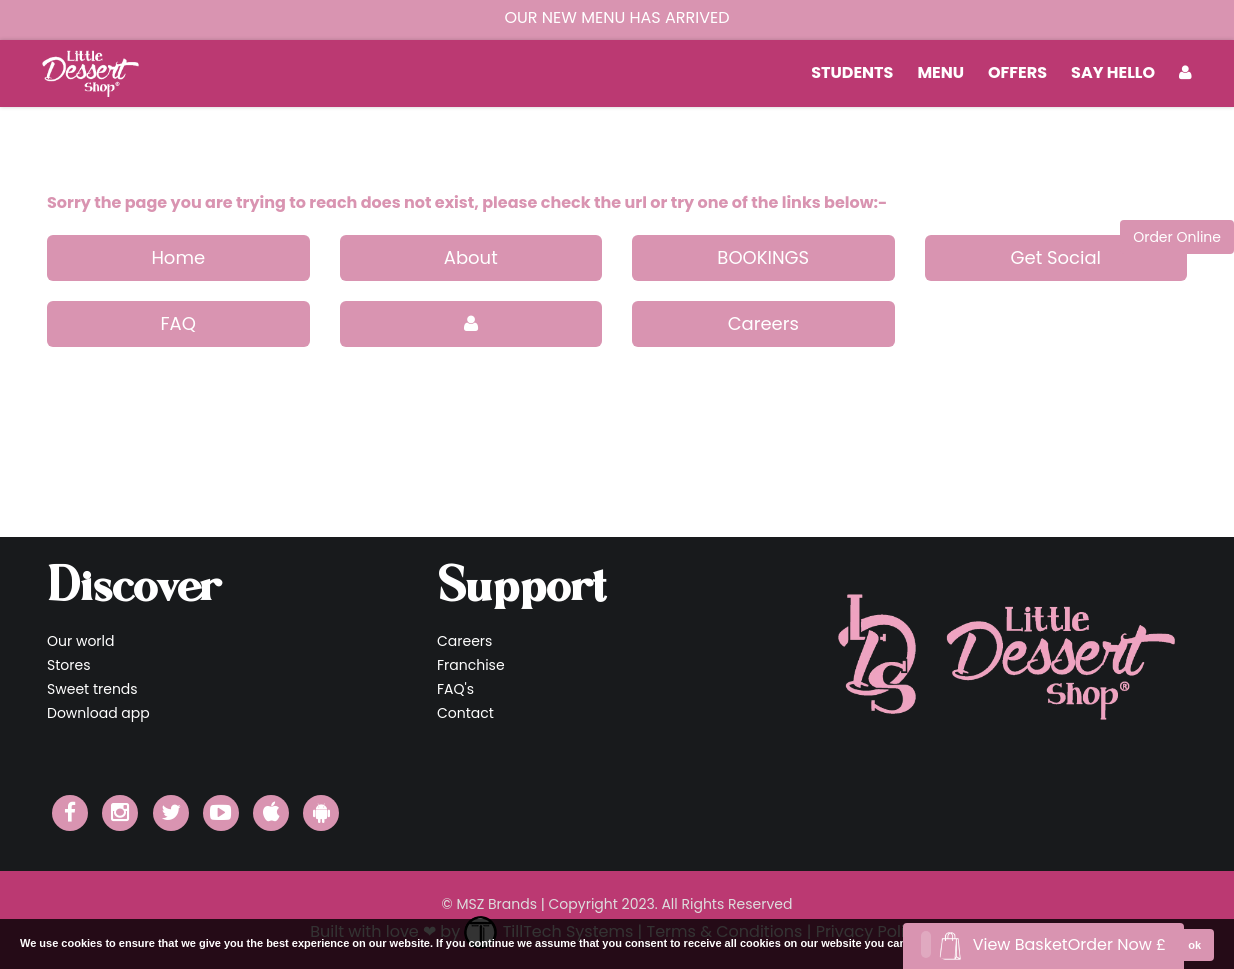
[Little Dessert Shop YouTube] (221, 813)
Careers (763, 323)
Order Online (1177, 237)
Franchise (471, 665)
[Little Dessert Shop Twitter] (171, 813)
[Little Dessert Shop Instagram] (120, 813)
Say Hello (1113, 72)
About (471, 257)
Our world (81, 641)
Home (178, 257)
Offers (1017, 72)
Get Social (1055, 257)
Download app (98, 713)
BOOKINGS (763, 257)
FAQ (178, 323)
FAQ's (455, 689)
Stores (68, 665)
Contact (465, 713)
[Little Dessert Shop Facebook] (70, 813)
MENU (940, 72)
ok (1194, 945)
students (852, 72)
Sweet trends (92, 689)
